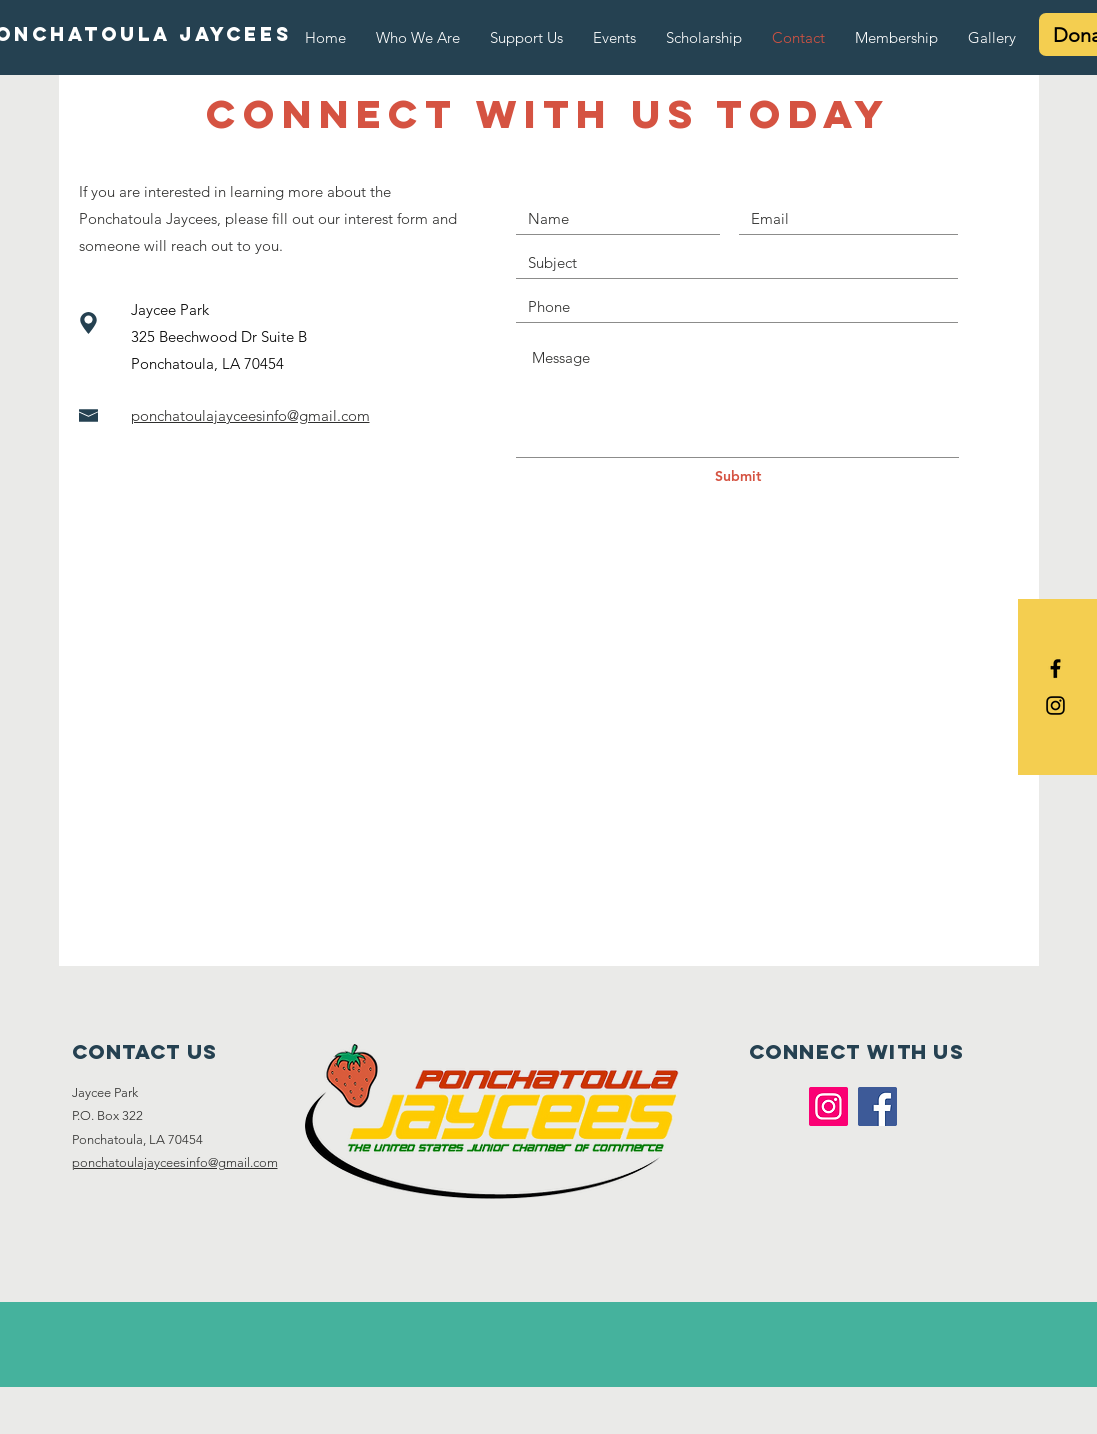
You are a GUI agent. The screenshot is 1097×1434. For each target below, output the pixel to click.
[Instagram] (828, 1106)
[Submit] (738, 477)
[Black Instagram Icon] (1055, 705)
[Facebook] (877, 1106)
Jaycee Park (105, 1092)
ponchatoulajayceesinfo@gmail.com (175, 1162)
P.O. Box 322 (109, 1115)
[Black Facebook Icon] (1055, 668)
